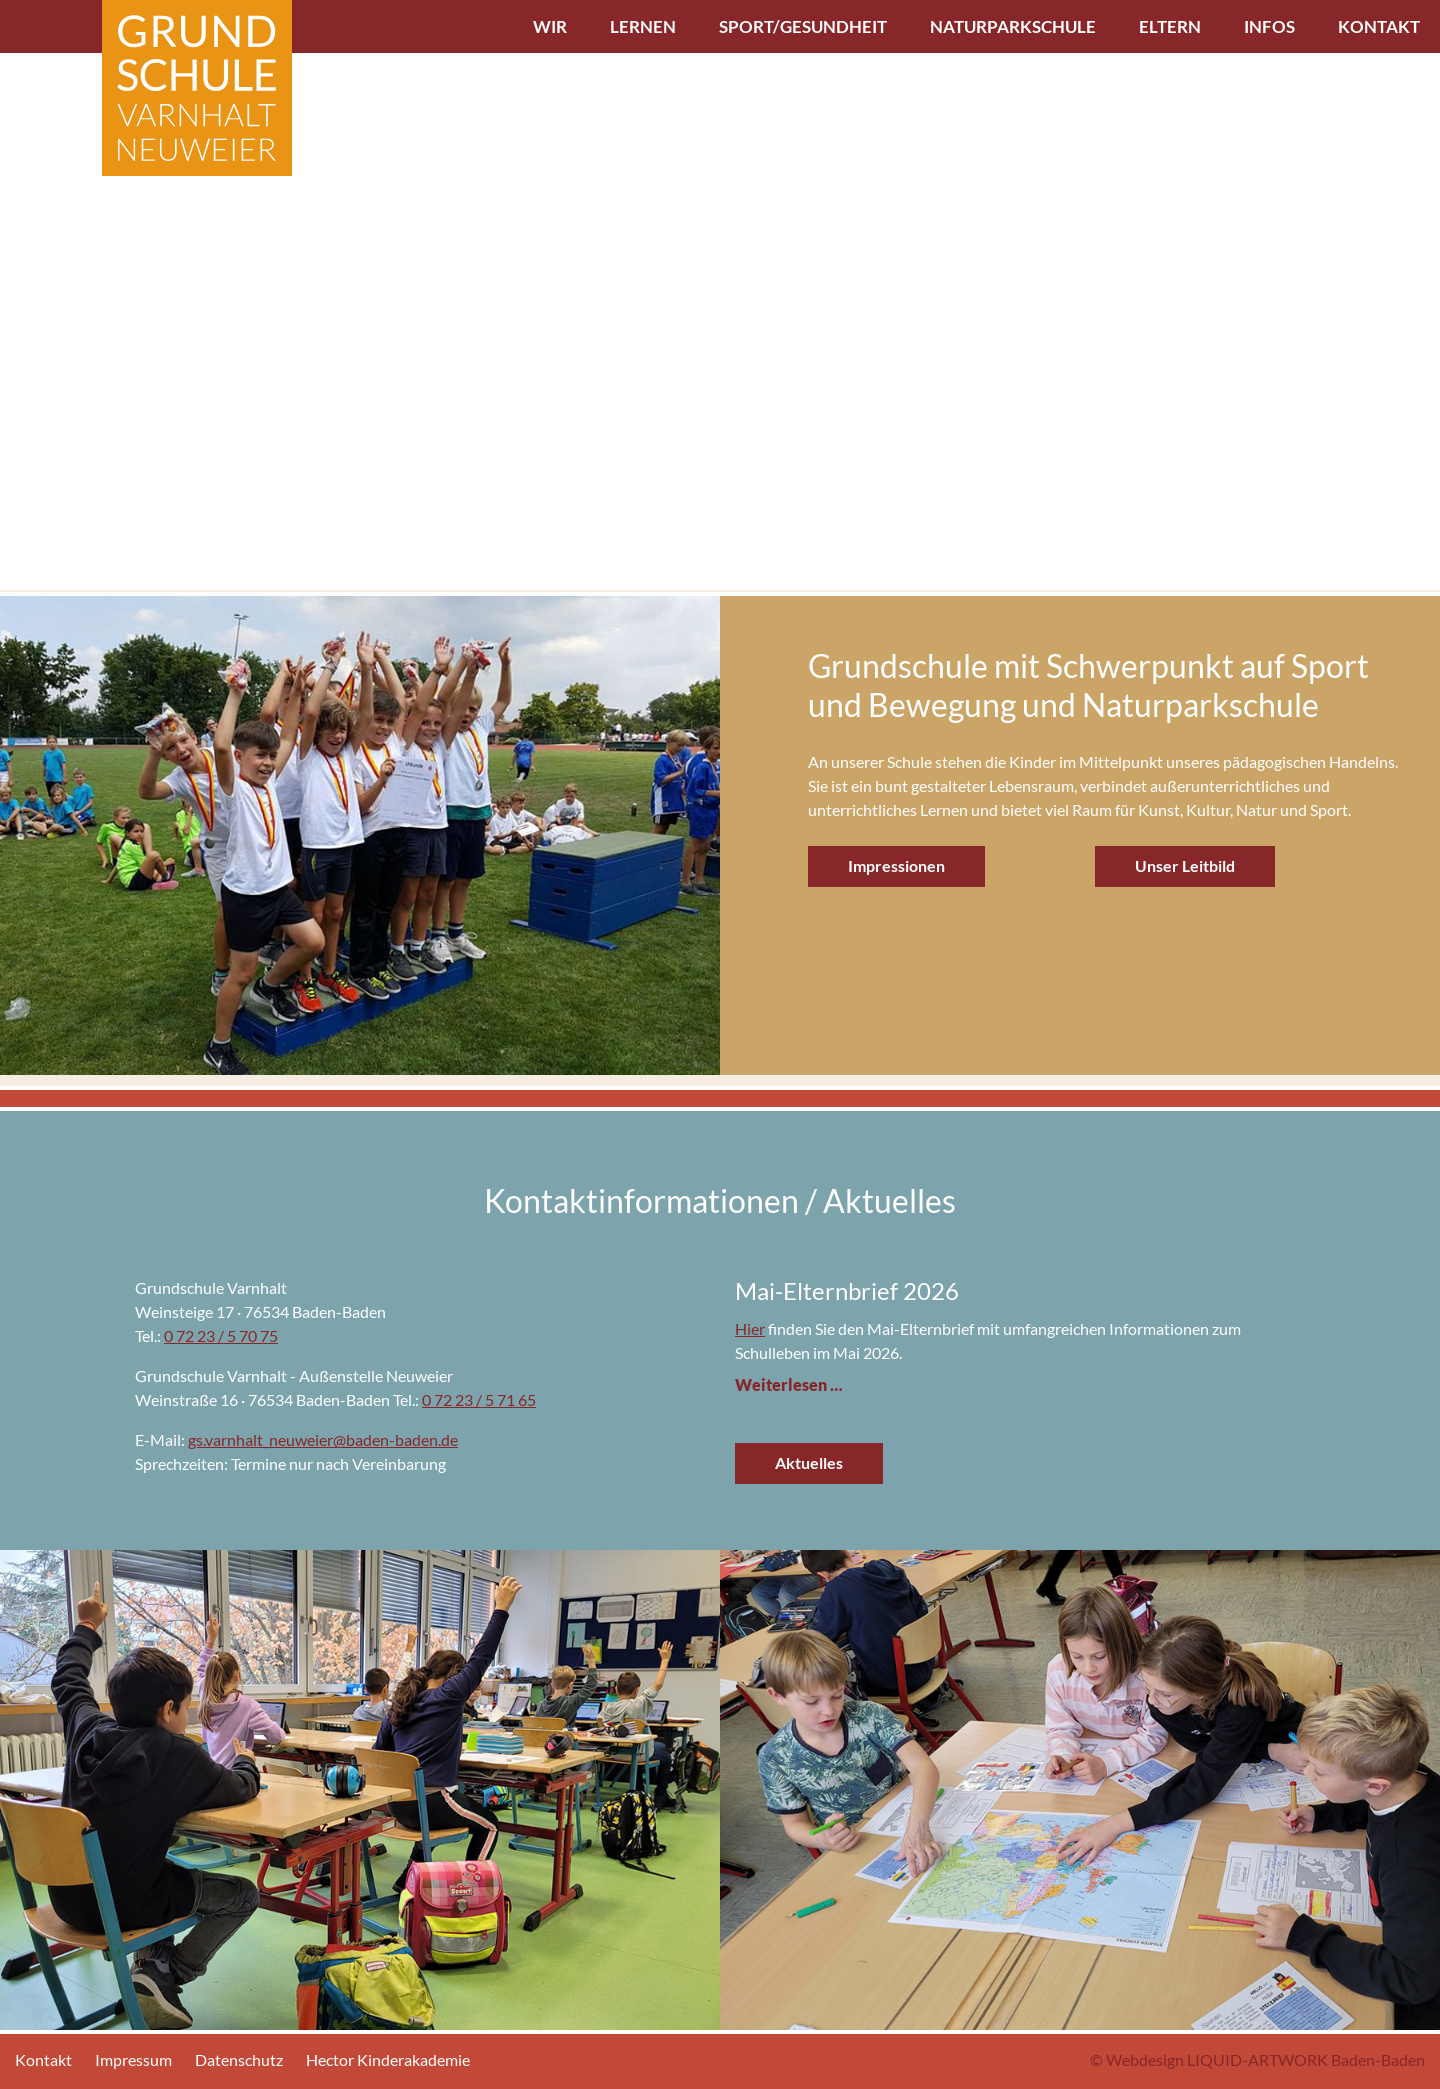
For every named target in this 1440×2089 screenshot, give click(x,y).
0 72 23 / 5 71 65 (479, 1399)
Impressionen (896, 865)
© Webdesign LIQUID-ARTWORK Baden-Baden (1257, 2059)
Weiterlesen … (789, 1384)
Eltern (1170, 26)
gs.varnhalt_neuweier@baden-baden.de (323, 1439)
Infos (1269, 26)
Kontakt (1379, 26)
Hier (750, 1328)
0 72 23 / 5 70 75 (221, 1335)
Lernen (643, 26)
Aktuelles (809, 1462)
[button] (23, 296)
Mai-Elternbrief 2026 (847, 1290)
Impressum (133, 2059)
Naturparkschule (1013, 26)
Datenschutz (239, 2059)
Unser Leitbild (1185, 865)
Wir (550, 26)
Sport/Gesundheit (803, 26)
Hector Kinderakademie (388, 2059)
